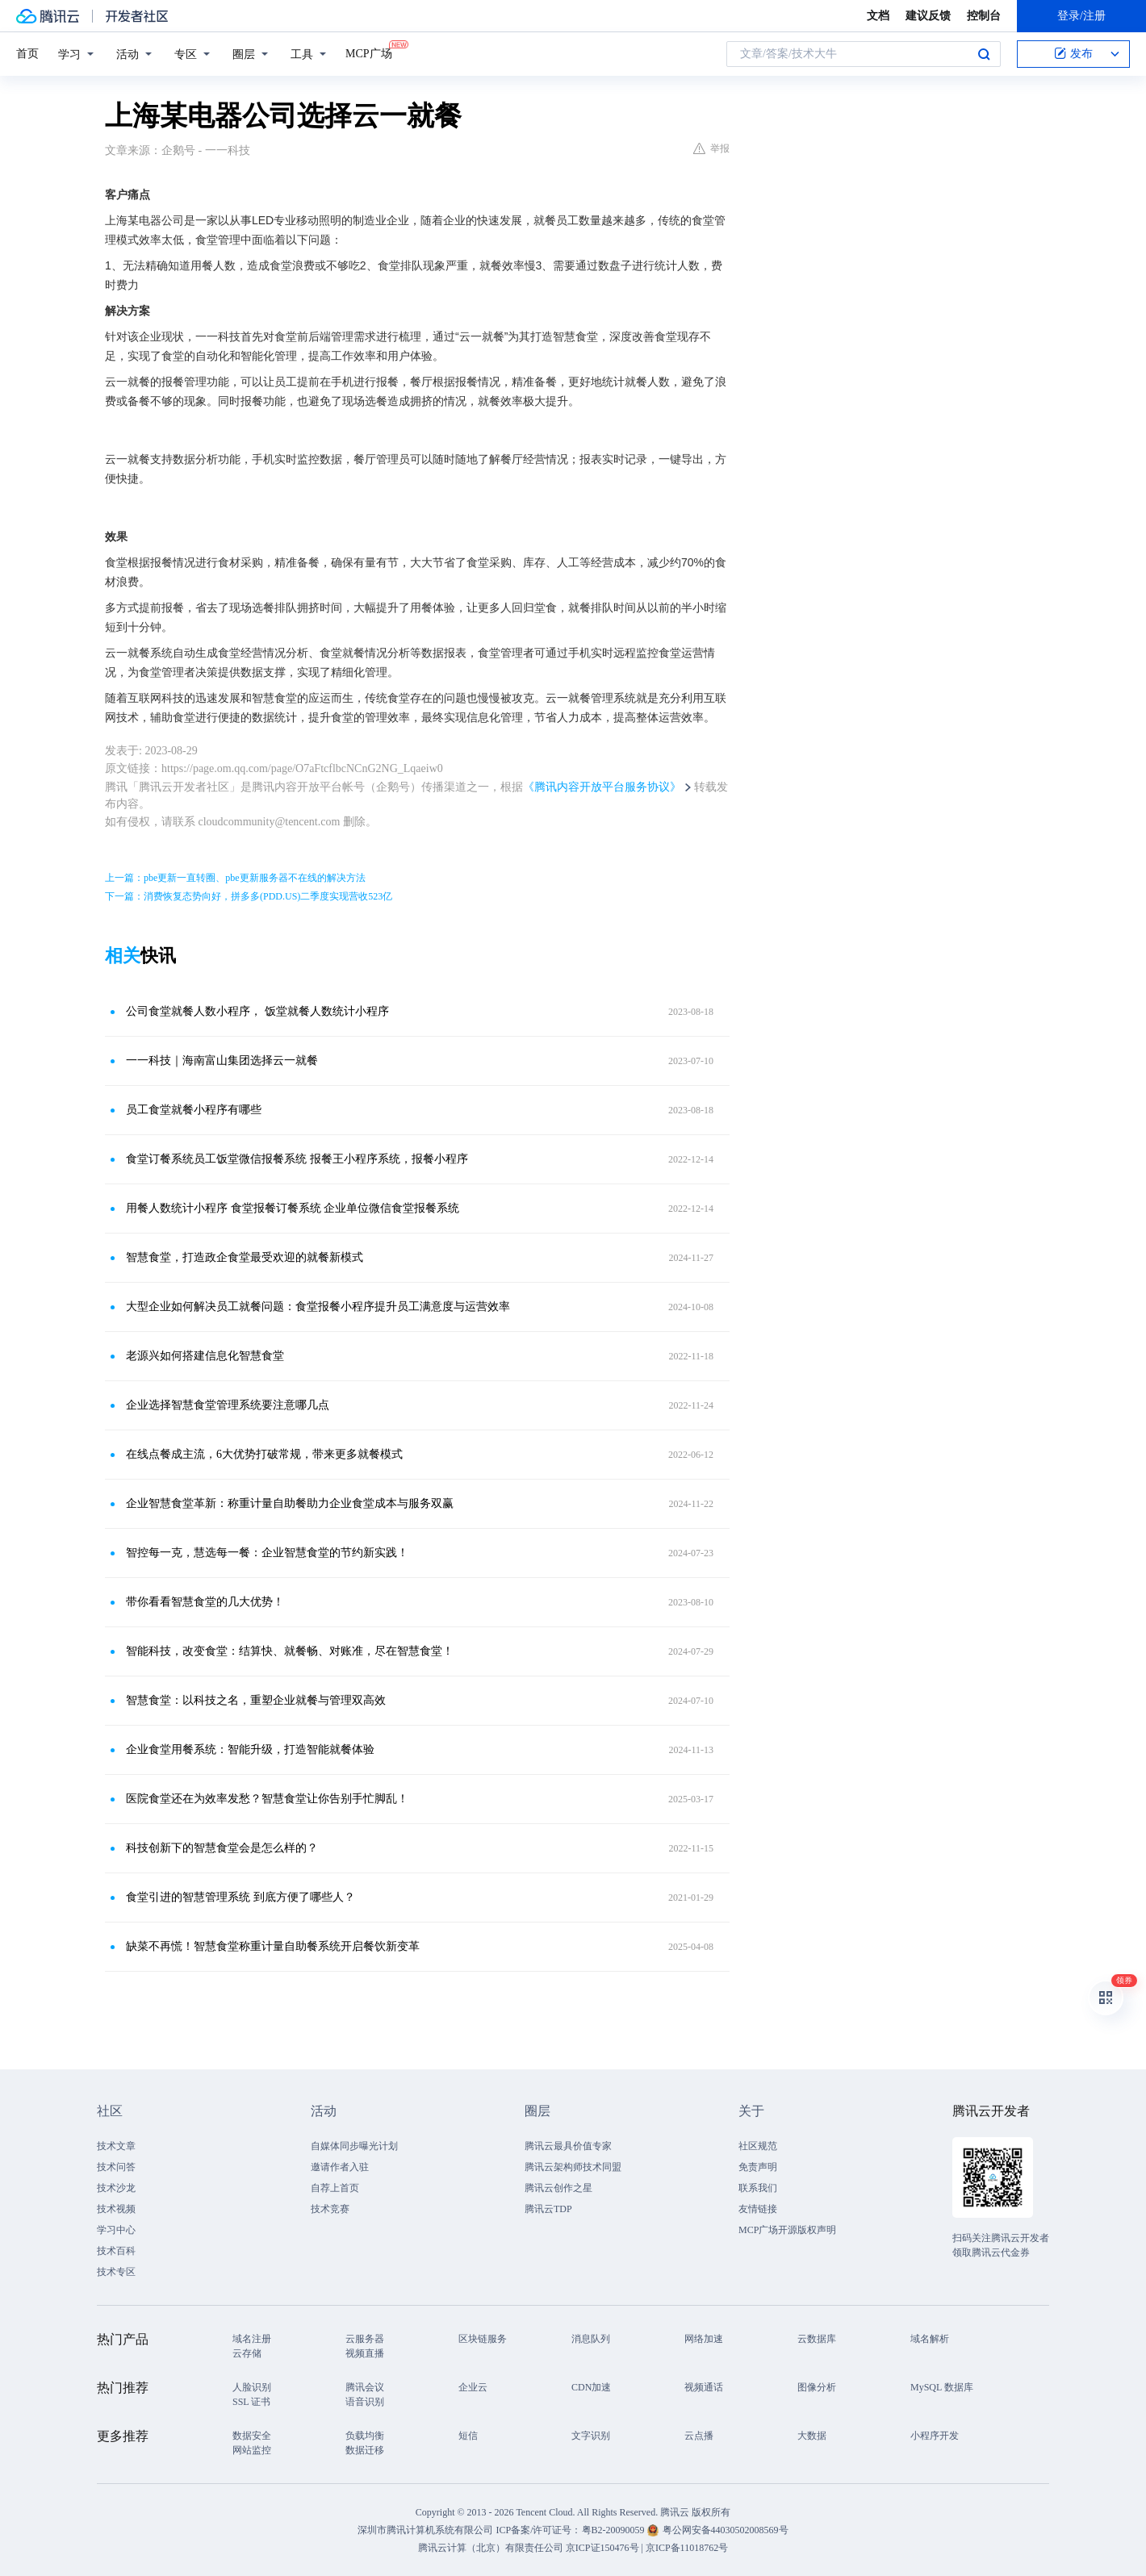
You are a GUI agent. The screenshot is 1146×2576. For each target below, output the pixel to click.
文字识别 (590, 2435)
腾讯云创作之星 (558, 2188)
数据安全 (251, 2435)
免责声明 (757, 2167)
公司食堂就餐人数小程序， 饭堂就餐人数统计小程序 (257, 1011)
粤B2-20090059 (614, 2530)
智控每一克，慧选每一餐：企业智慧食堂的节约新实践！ (267, 1553)
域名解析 (929, 2338)
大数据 (811, 2435)
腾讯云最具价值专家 (568, 2146)
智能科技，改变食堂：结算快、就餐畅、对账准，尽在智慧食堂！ (290, 1651)
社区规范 (757, 2146)
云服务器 (364, 2338)
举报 (711, 148)
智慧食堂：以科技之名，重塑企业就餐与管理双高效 (256, 1700)
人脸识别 (251, 2387)
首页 (27, 54)
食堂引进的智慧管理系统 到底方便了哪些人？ (240, 1897)
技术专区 (116, 2271)
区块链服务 (482, 2338)
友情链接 (757, 2209)
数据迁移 (364, 2450)
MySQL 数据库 (941, 2387)
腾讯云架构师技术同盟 (573, 2167)
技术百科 (116, 2251)
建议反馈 (928, 16)
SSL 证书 (251, 2401)
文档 (878, 16)
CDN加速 (591, 2387)
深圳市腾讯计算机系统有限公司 (425, 2530)
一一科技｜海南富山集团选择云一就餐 (222, 1060)
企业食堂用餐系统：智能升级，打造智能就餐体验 (250, 1749)
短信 (468, 2435)
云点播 (698, 2435)
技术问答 (116, 2167)
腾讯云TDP (548, 2209)
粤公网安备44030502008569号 (725, 2530)
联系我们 (757, 2188)
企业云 (472, 2387)
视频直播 (364, 2353)
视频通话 (703, 2387)
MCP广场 (368, 52)
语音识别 (364, 2401)
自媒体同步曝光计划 (354, 2146)
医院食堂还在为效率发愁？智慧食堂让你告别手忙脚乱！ (267, 1799)
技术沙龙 (116, 2188)
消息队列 (590, 2338)
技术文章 (116, 2146)
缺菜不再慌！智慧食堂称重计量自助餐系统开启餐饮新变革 (273, 1946)
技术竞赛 (330, 2209)
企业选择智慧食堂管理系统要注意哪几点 (227, 1405)
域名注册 (251, 2338)
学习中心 (116, 2230)
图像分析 (816, 2387)
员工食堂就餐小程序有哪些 (193, 1110)
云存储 (246, 2353)
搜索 (983, 54)
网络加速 (703, 2338)
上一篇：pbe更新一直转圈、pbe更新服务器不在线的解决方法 (235, 877)
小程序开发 (934, 2435)
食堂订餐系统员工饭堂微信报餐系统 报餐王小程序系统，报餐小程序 (297, 1159)
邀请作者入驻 (340, 2167)
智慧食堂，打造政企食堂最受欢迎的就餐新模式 (244, 1257)
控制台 (984, 16)
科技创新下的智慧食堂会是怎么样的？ (222, 1848)
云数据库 (816, 2338)
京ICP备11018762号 (687, 2547)
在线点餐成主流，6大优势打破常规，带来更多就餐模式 (264, 1454)
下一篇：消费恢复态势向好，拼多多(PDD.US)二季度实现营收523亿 (248, 896)
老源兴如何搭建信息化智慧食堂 (205, 1356)
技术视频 (116, 2209)
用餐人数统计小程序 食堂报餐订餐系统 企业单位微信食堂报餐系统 (292, 1208)
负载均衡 (364, 2435)
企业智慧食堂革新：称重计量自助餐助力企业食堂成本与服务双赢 (290, 1503)
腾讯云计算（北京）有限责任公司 (490, 2547)
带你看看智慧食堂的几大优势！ (205, 1602)
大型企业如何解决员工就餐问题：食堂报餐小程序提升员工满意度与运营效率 (318, 1307)
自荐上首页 (335, 2188)
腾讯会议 (364, 2387)
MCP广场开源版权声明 (787, 2230)
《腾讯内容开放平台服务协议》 (602, 787)
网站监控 (251, 2450)
